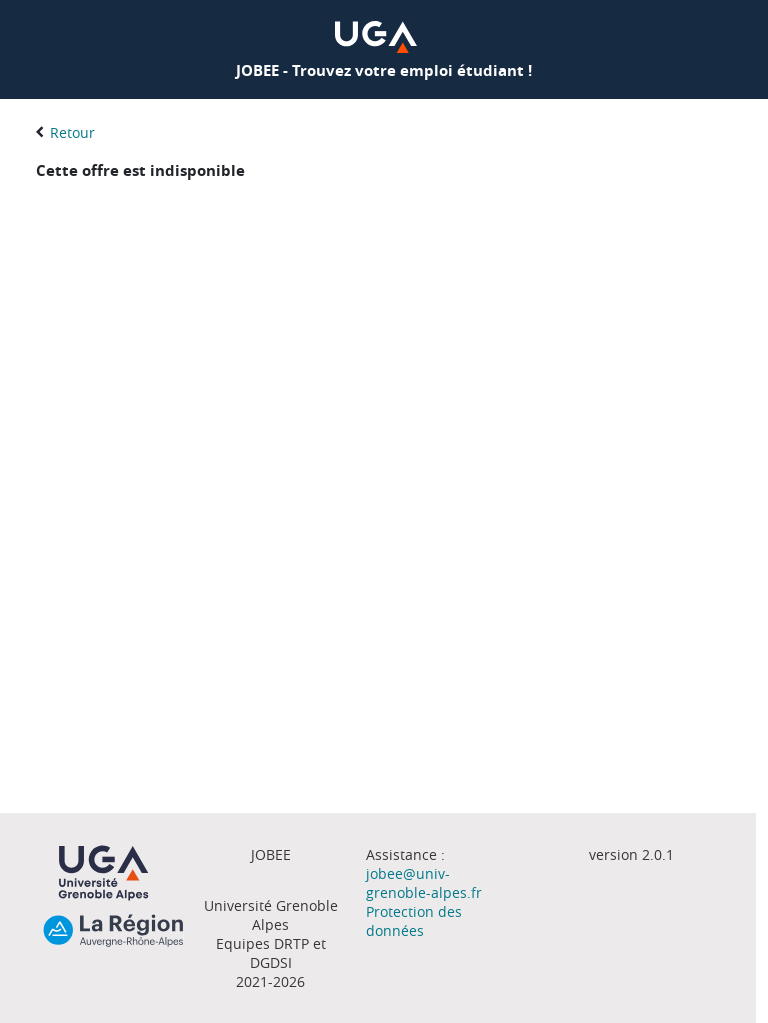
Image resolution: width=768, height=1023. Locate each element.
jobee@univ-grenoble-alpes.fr (424, 883)
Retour (72, 132)
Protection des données (414, 921)
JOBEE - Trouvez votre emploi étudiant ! (384, 70)
